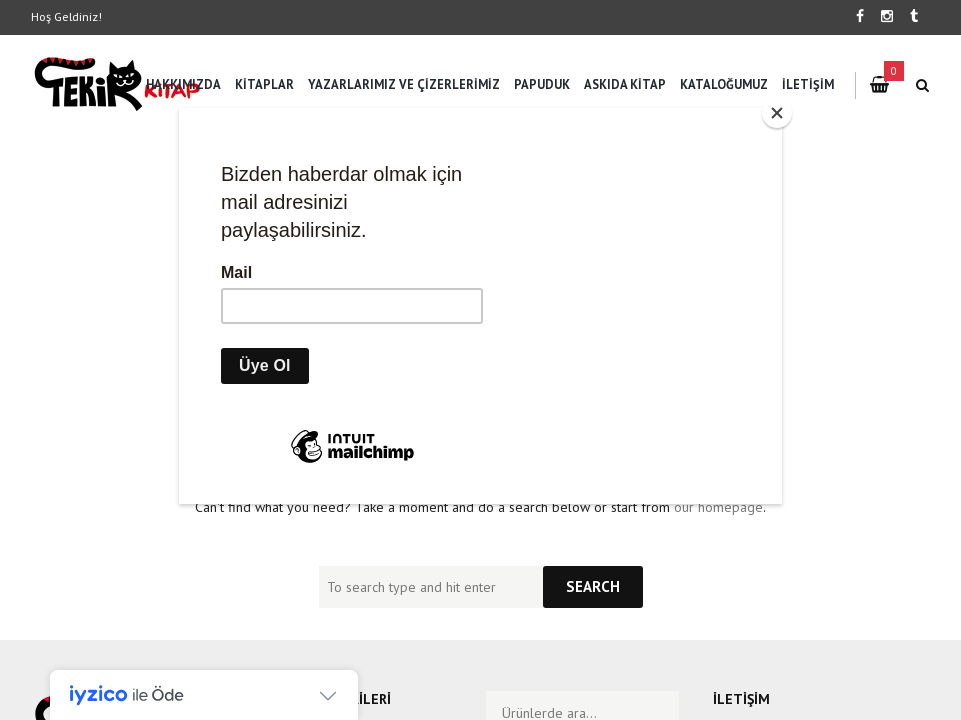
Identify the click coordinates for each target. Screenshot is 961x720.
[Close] (777, 113)
